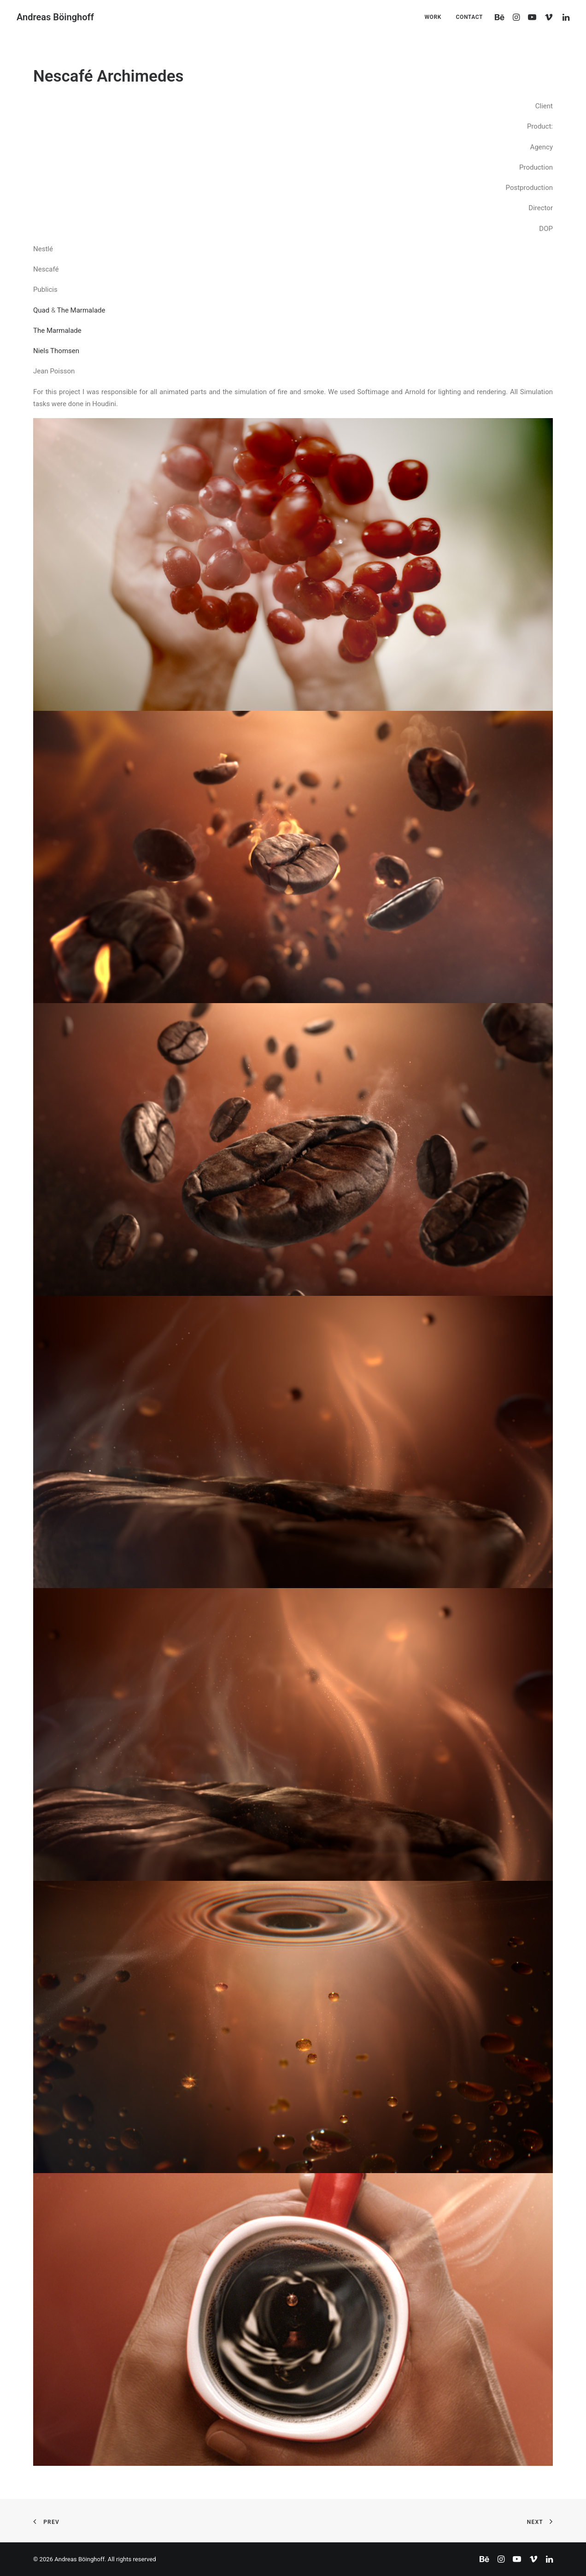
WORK (432, 17)
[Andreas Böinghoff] (55, 17)
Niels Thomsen (56, 351)
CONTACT (469, 17)
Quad (41, 310)
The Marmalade (81, 310)
